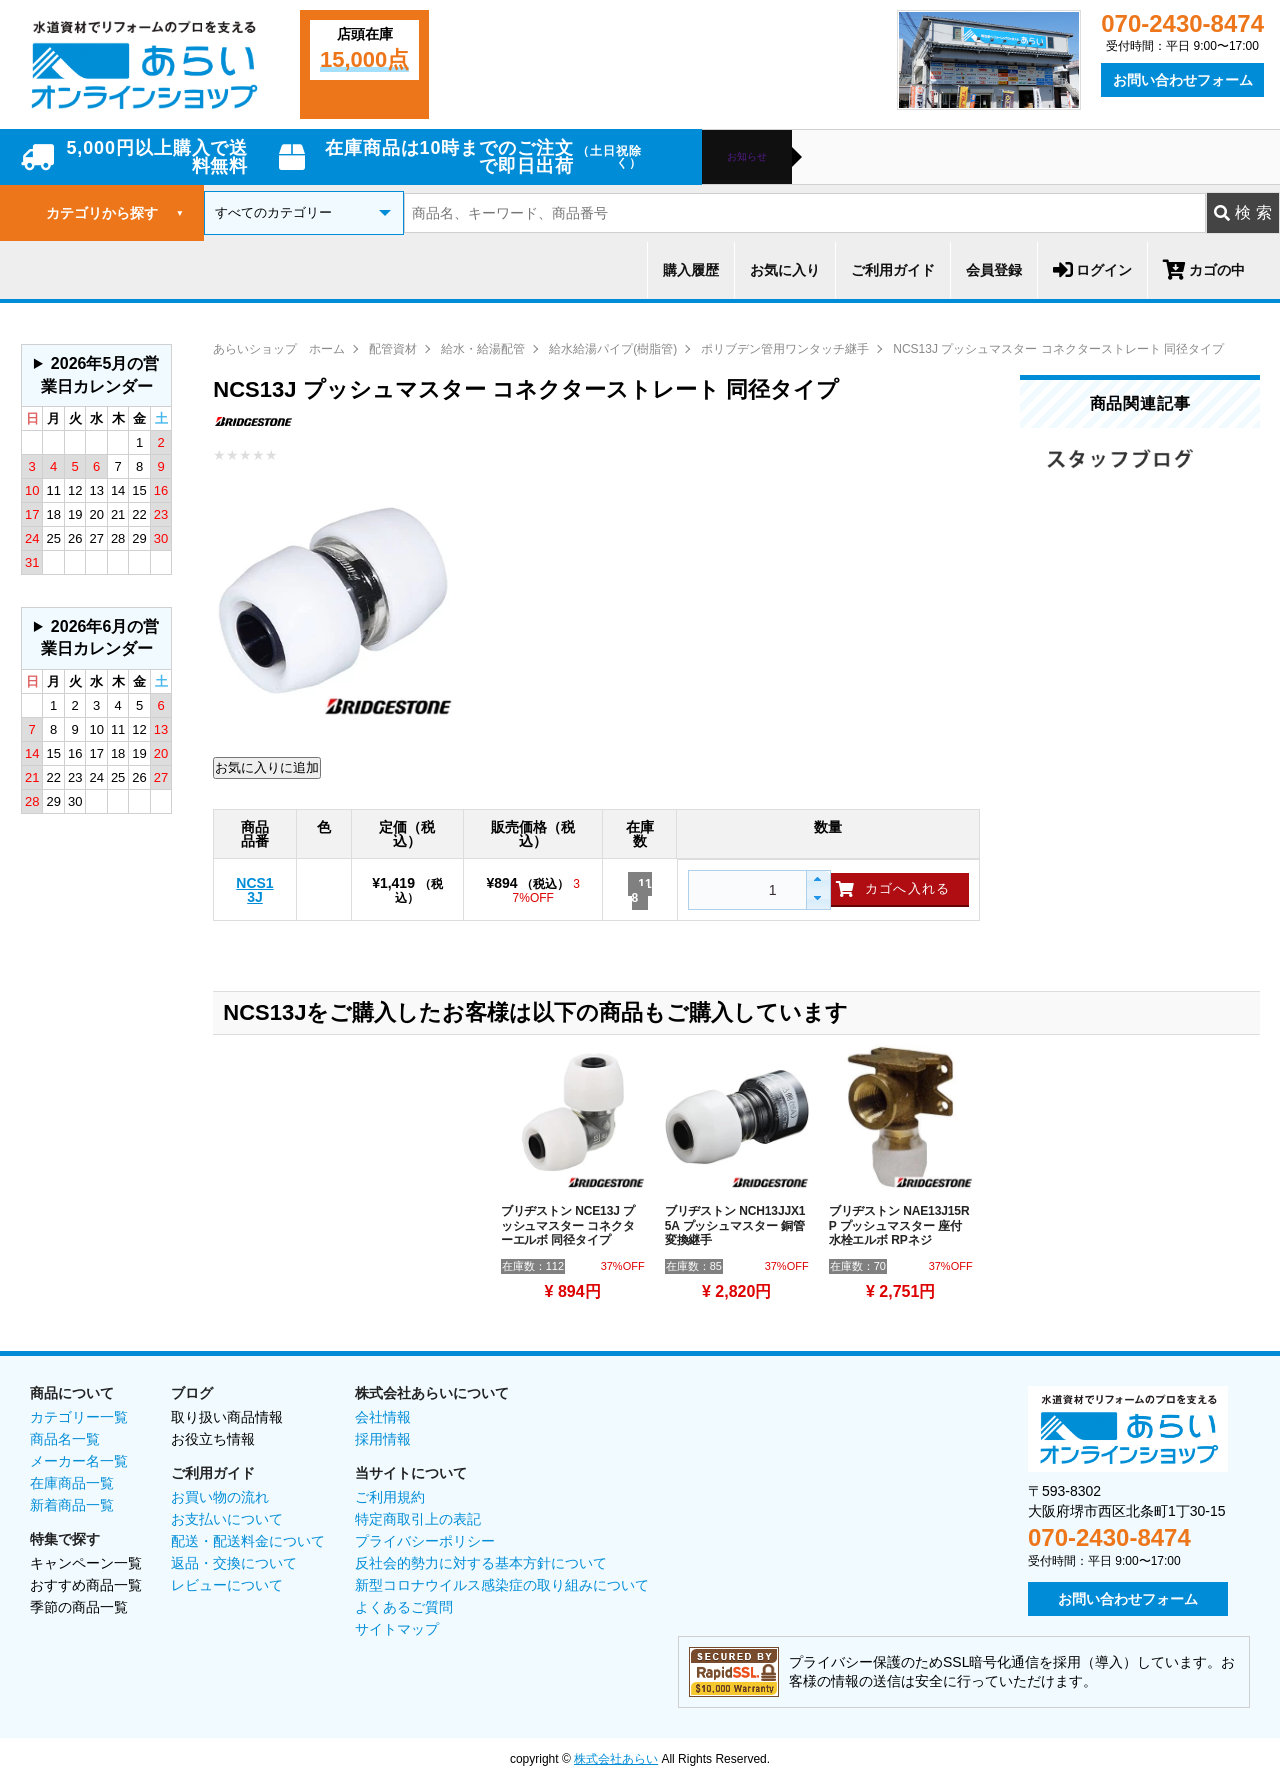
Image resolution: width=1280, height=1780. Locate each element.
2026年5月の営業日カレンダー (100, 374)
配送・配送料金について (248, 1541)
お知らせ (747, 157)
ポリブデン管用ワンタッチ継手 (785, 349)
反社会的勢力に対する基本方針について (481, 1563)
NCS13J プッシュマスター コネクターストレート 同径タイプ (1058, 349)
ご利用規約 (390, 1497)
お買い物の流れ (220, 1497)
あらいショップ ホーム (279, 349)
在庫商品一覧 (72, 1483)
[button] (817, 880)
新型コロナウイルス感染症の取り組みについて (502, 1585)
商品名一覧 (65, 1439)
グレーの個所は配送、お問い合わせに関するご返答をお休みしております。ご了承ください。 (96, 375)
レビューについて (227, 1585)
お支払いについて (227, 1519)
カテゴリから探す (115, 213)
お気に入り (785, 270)
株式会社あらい (616, 1759)
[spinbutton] (744, 890)
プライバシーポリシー (425, 1541)
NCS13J (254, 890)
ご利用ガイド (893, 270)
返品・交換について (234, 1563)
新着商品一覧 (72, 1505)
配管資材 (393, 349)
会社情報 (383, 1417)
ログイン (1092, 270)
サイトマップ (397, 1629)
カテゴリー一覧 (79, 1417)
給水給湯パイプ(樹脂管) (613, 349)
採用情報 (383, 1439)
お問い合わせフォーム (1183, 80)
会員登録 (994, 270)
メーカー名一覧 (79, 1461)
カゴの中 (1204, 270)
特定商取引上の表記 (418, 1519)
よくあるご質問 (404, 1607)
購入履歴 (691, 270)
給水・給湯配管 (483, 349)
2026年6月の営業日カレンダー (100, 637)
